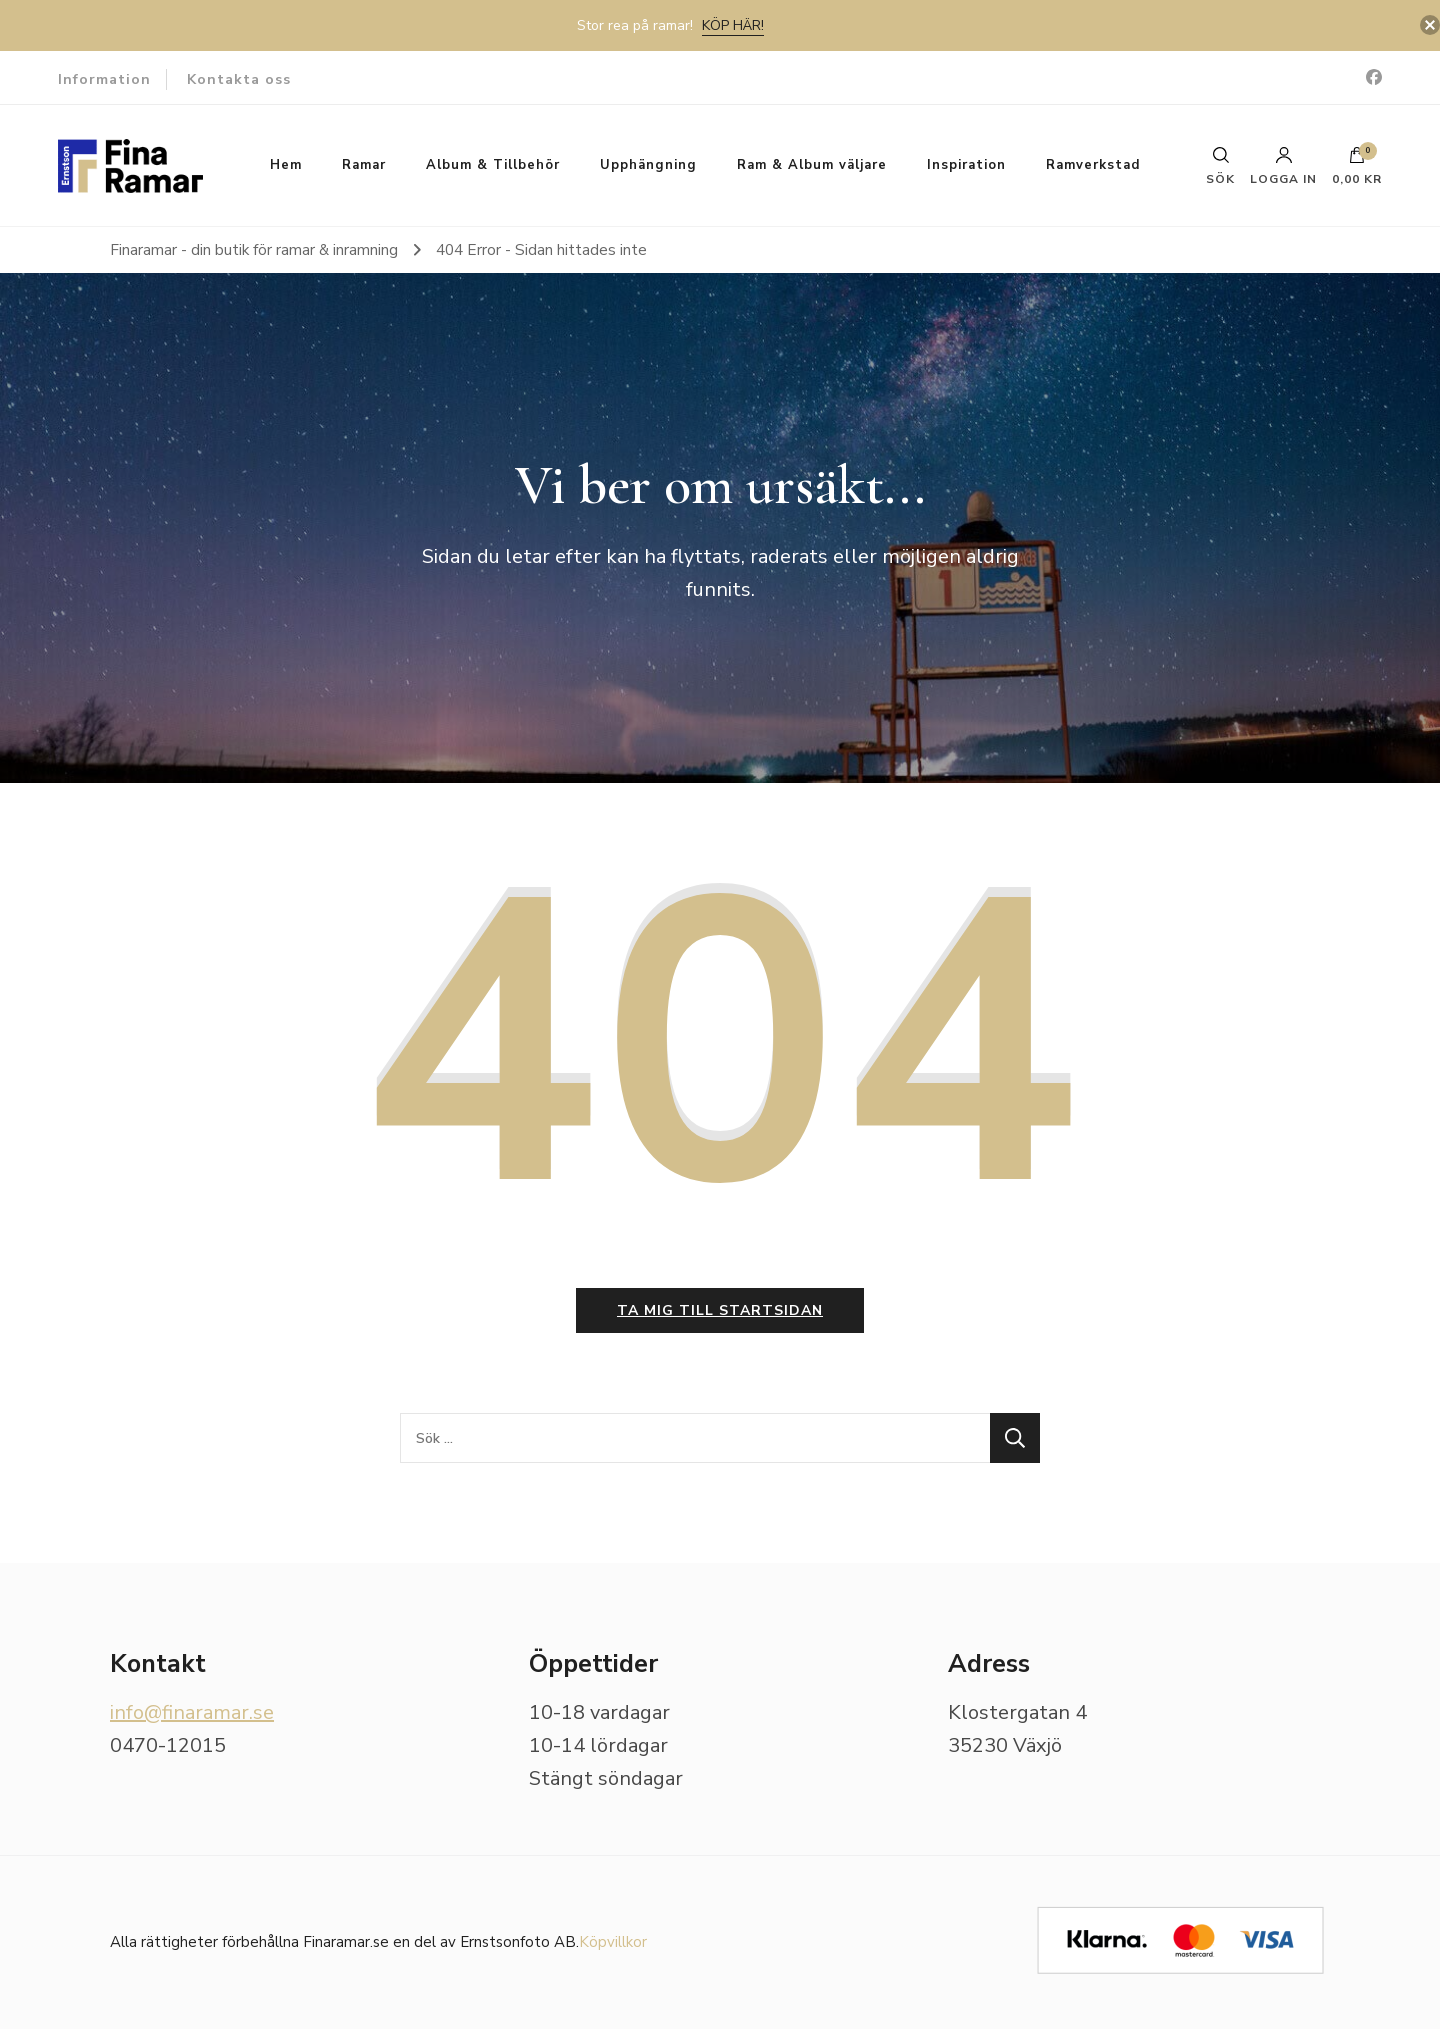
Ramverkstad (1093, 165)
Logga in (1283, 166)
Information (104, 79)
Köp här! (733, 25)
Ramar (364, 165)
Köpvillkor (613, 1942)
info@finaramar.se (192, 1712)
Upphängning (648, 165)
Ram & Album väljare (812, 165)
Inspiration (966, 165)
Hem (286, 165)
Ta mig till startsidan (720, 1310)
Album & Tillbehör (493, 165)
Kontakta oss (239, 79)
